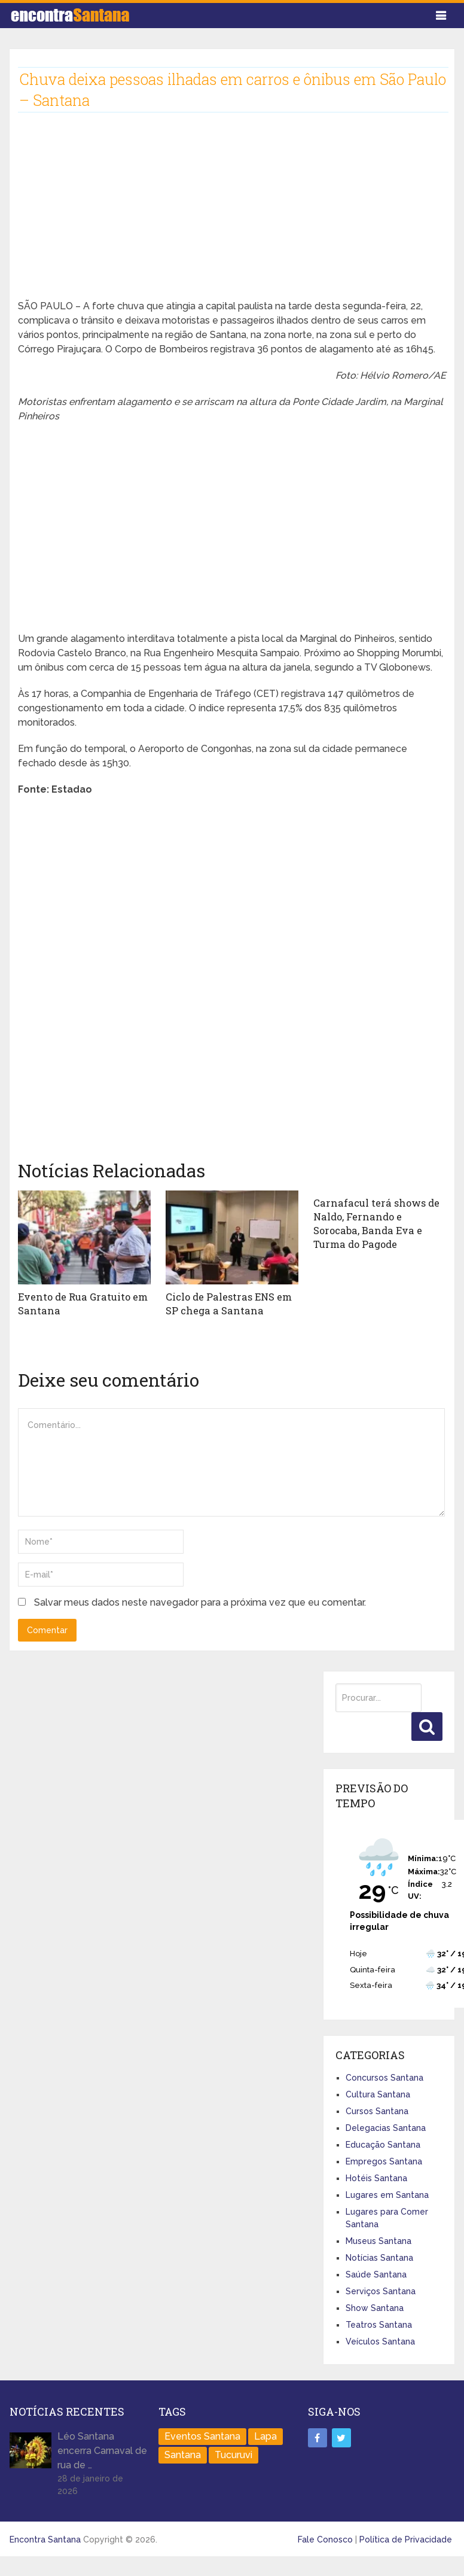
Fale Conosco (325, 2539)
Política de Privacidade (405, 2539)
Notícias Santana (379, 2257)
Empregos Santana (384, 2161)
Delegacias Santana (386, 2127)
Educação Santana (383, 2144)
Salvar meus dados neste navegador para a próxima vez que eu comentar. (200, 1601)
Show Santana (375, 2307)
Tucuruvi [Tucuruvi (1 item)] (233, 2454)
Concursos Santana (384, 2077)
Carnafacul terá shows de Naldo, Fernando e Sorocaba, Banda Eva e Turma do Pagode (379, 1222)
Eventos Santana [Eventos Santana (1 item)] (202, 2435)
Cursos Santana (377, 2110)
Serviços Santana (381, 2290)
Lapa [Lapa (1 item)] (265, 2435)
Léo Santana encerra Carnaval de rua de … (102, 2450)
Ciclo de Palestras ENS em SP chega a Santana (227, 1303)
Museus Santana (378, 2240)
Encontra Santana (45, 2539)
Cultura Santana (378, 2094)
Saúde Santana (376, 2274)
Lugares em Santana (387, 2194)
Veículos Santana (380, 2341)
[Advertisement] (219, 215)
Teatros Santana (379, 2324)
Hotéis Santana (376, 2177)
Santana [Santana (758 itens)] (182, 2454)
